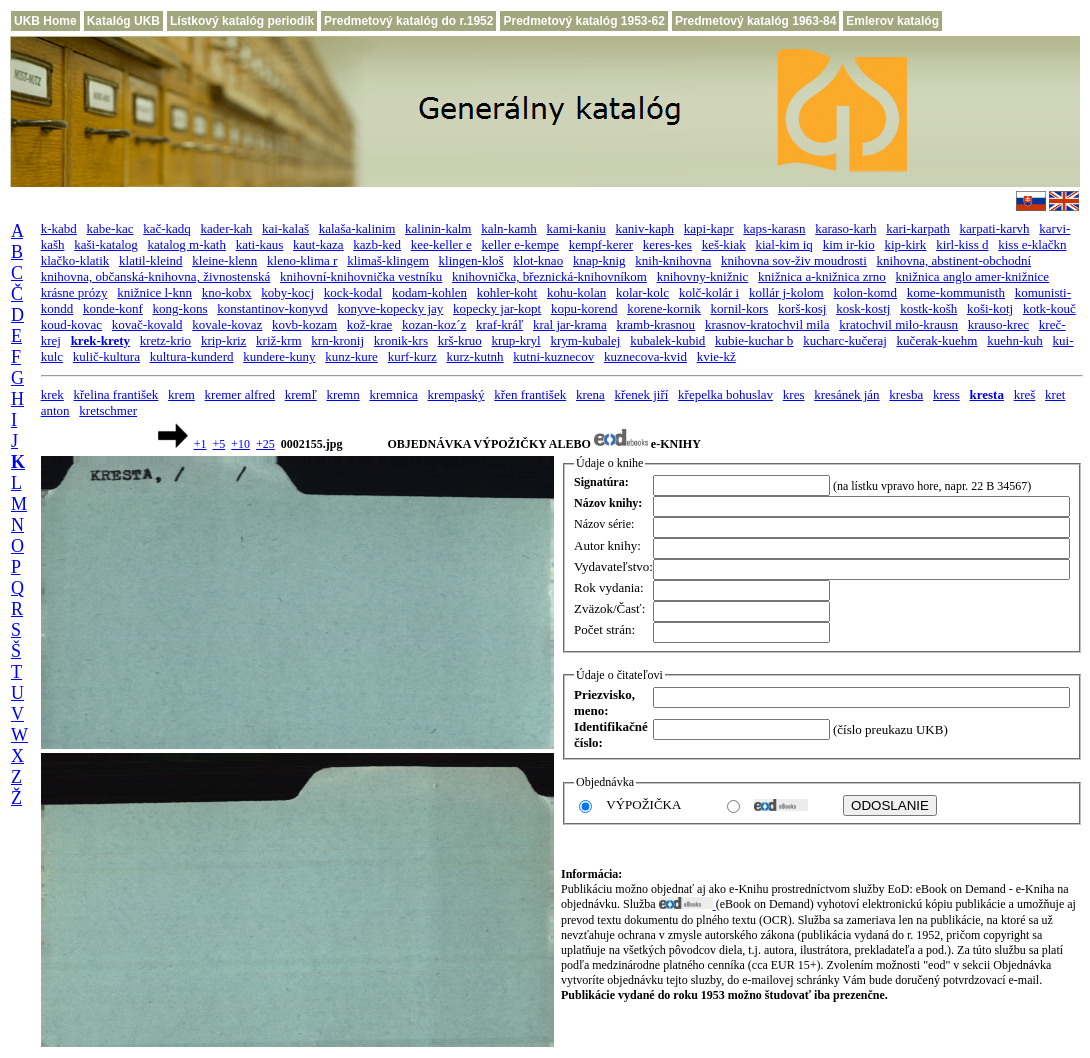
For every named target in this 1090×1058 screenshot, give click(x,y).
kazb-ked (377, 244)
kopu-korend (584, 308)
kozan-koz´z (434, 324)
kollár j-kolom (786, 292)
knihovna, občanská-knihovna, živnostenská (156, 276)
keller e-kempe (520, 244)
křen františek (530, 394)
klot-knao (538, 260)
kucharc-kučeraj (845, 340)
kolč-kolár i (709, 292)
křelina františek (116, 394)
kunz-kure (351, 356)
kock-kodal (353, 292)
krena (590, 394)
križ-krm (278, 340)
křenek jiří (642, 394)
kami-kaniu (576, 228)
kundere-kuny (279, 356)
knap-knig (599, 260)
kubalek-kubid (667, 340)
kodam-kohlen (429, 292)
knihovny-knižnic (703, 276)
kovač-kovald (147, 324)
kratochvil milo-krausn (898, 324)
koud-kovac (71, 324)
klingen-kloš (471, 260)
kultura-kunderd (192, 356)
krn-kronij (337, 340)
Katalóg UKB (123, 21)
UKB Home (45, 21)
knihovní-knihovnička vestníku (361, 276)
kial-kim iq (783, 244)
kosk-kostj (863, 308)
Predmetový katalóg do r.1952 (408, 21)
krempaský (456, 394)
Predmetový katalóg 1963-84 (755, 21)
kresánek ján (846, 394)
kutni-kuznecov (553, 356)
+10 (240, 444)
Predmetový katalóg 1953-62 (583, 21)
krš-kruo (460, 340)
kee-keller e (441, 244)
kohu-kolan (576, 292)
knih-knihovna (673, 260)
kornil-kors (740, 308)
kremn (342, 394)
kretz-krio (165, 340)
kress (946, 394)
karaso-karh (845, 228)
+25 (265, 444)
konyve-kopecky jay (391, 308)
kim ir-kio (849, 244)
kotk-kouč (1049, 308)
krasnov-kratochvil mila (767, 324)
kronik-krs (401, 340)
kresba (906, 394)
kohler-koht (507, 292)
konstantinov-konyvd (272, 308)
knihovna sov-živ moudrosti (794, 260)
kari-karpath (918, 228)
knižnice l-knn (154, 292)
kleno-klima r (302, 260)
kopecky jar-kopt (497, 308)
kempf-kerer (601, 244)
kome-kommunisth (956, 292)
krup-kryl (516, 340)
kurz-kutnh (474, 356)
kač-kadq (167, 228)
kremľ (301, 394)
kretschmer (108, 410)
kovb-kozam (304, 324)
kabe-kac (110, 228)
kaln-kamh (509, 228)
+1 (200, 444)
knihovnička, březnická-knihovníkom (549, 276)
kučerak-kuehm (937, 340)
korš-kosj (802, 308)
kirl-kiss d (962, 244)
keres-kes (667, 244)
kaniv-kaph (645, 228)
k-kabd (59, 228)
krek (52, 394)
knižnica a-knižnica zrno (822, 276)
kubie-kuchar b (754, 340)
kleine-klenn (224, 260)
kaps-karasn (774, 228)
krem (181, 394)
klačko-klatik (75, 260)
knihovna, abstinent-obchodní (954, 260)
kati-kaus (260, 244)
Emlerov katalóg (892, 21)
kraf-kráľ (499, 324)
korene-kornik (664, 308)
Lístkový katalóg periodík (242, 21)
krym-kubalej (585, 340)
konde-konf (113, 308)
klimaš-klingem (388, 260)
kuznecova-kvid (645, 356)
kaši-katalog (106, 244)
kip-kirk (905, 244)
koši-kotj (990, 308)
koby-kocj (287, 292)
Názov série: (604, 524)
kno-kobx (227, 292)
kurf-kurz (412, 356)
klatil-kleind (151, 260)
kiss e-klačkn (1032, 244)
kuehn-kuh (1015, 340)
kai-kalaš (285, 228)
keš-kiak (724, 244)
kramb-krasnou (655, 324)
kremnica (393, 394)
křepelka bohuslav (725, 394)
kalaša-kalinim (357, 228)
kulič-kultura (106, 356)
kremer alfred (240, 394)
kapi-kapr (709, 228)
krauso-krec (998, 324)
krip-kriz (223, 340)
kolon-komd (865, 292)
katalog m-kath (187, 244)
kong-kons (180, 308)
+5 (218, 444)
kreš (1025, 394)
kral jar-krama (570, 324)
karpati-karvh (995, 228)
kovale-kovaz (227, 324)
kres (794, 394)
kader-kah (227, 228)
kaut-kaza (318, 244)
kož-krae (369, 324)
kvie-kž (716, 356)
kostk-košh (928, 308)
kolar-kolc (642, 292)
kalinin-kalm (438, 228)
